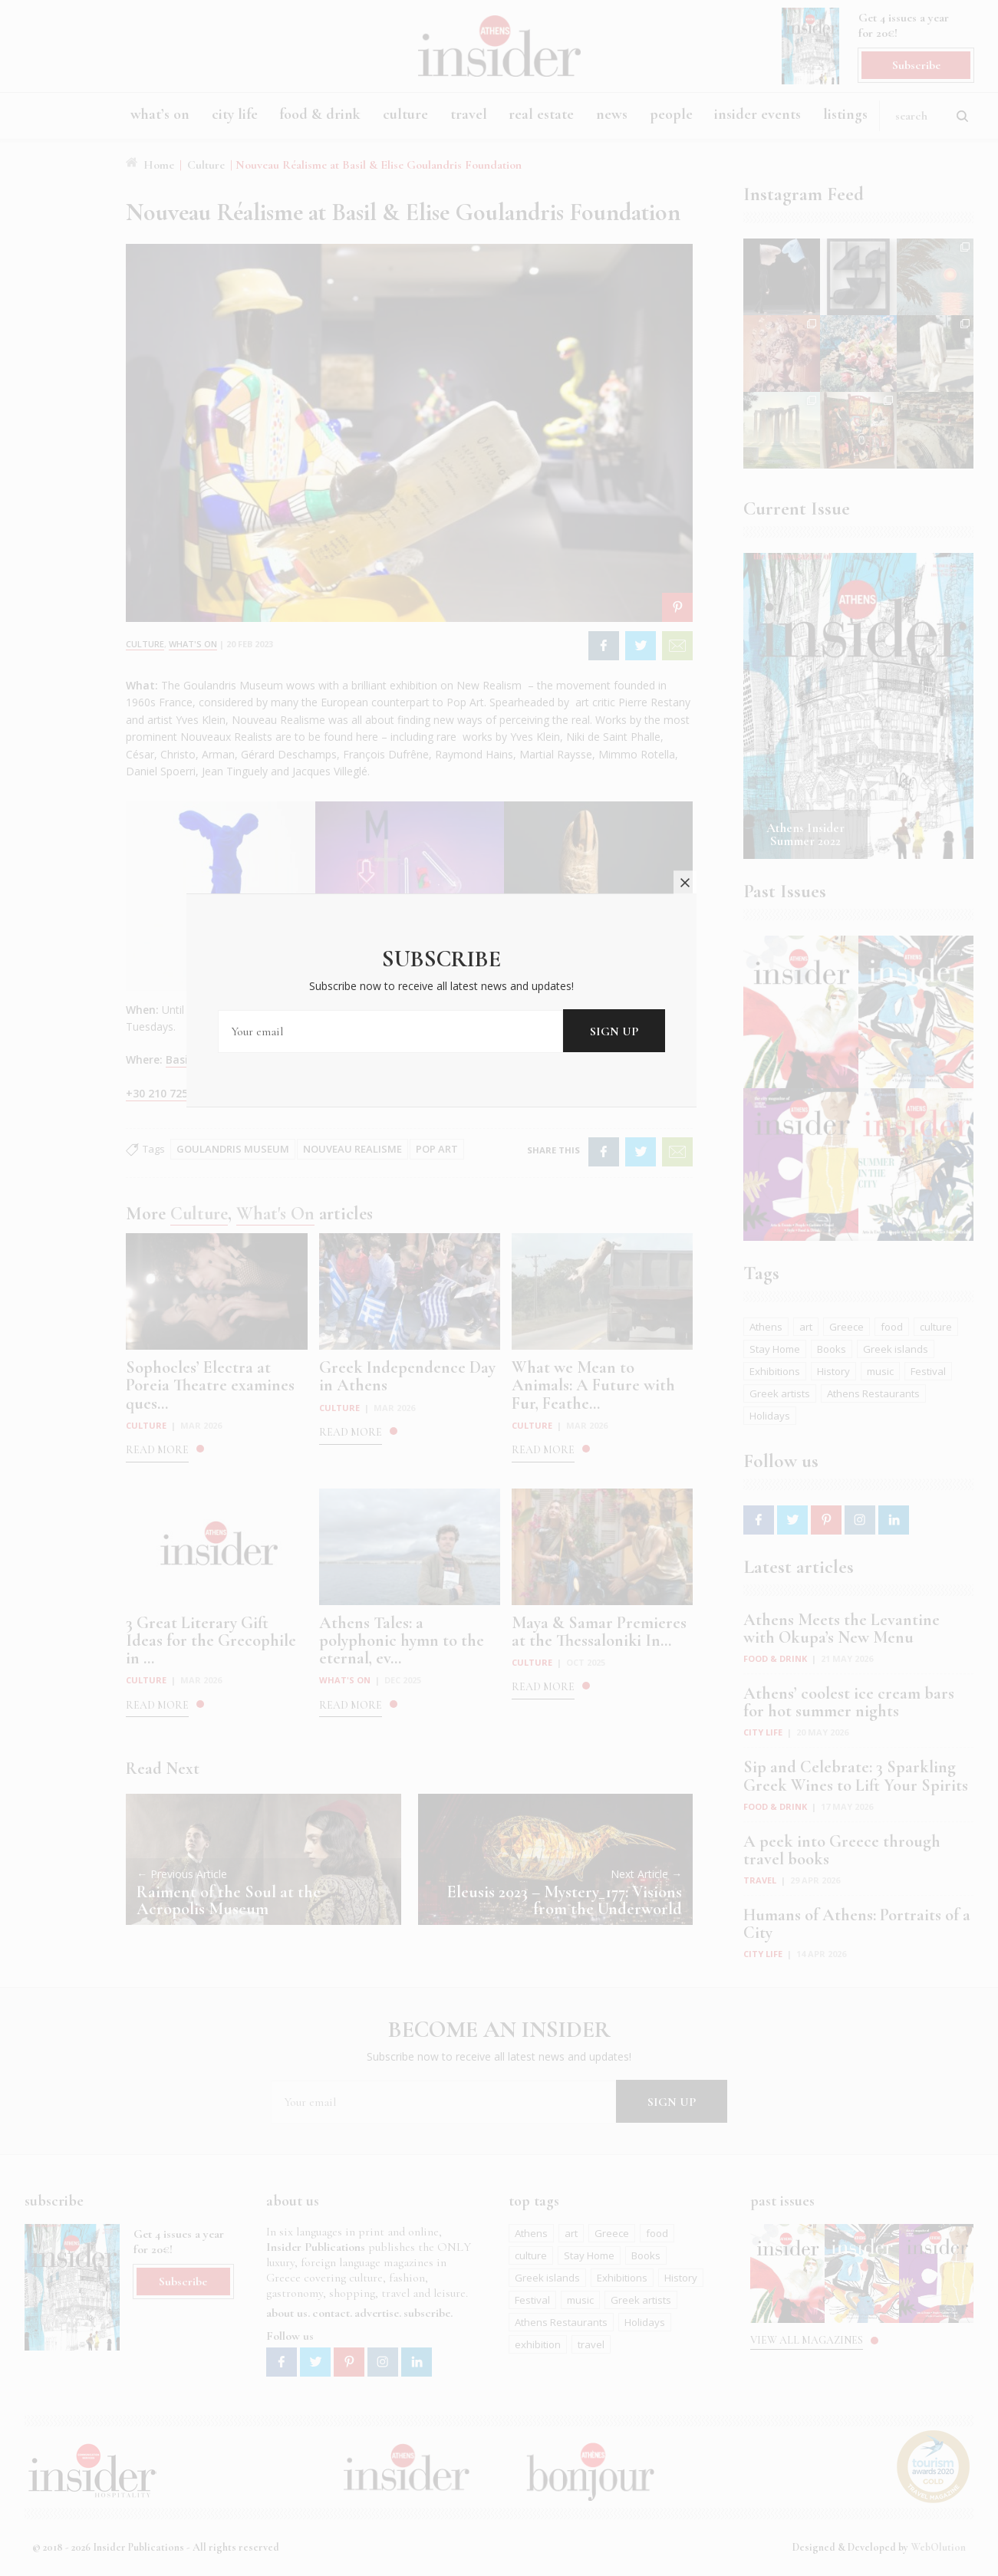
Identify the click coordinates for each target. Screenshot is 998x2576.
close (743, 1174)
